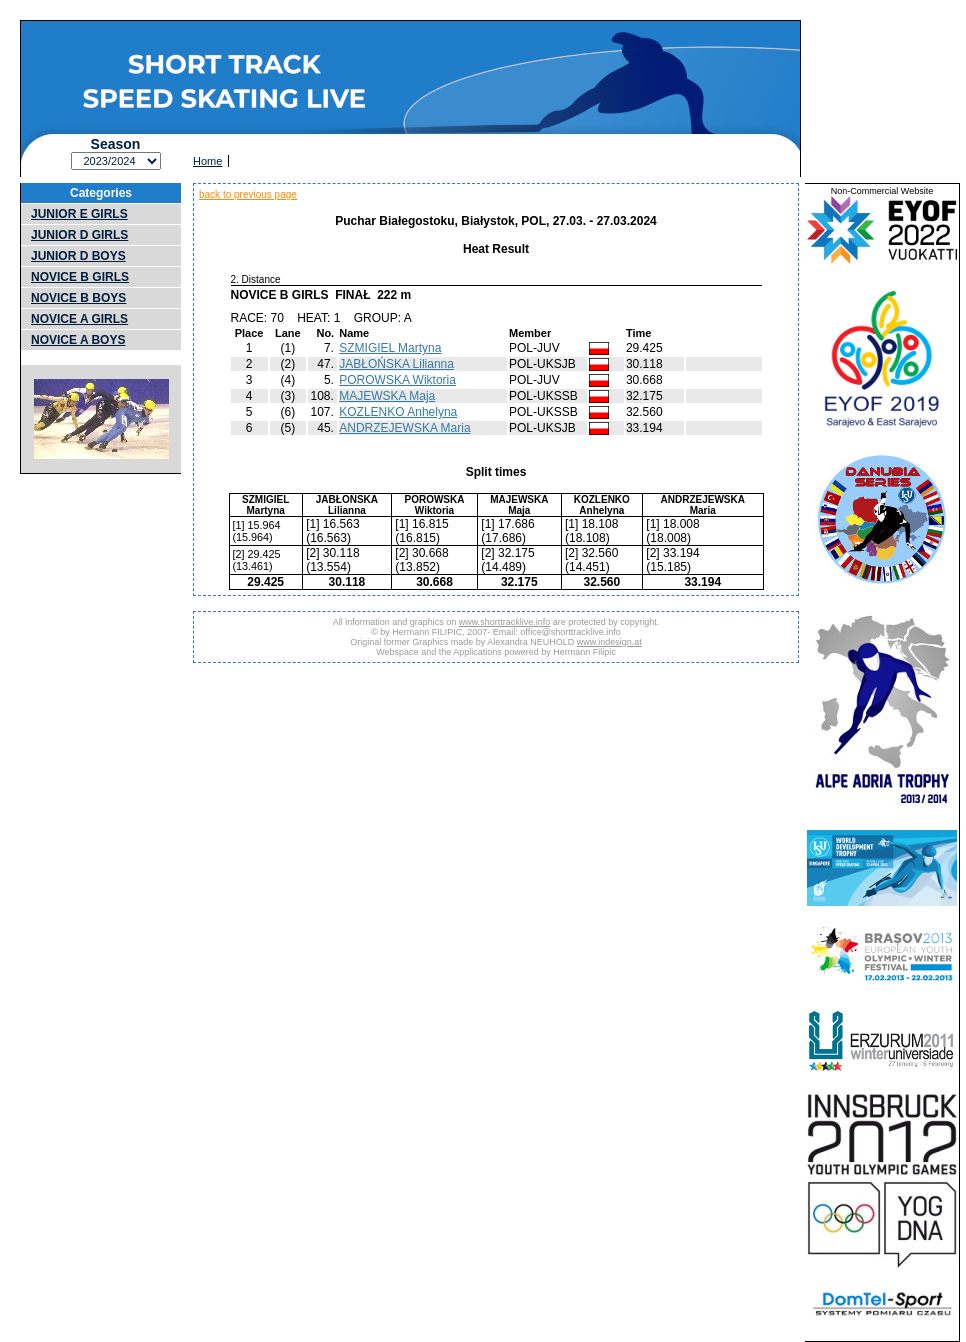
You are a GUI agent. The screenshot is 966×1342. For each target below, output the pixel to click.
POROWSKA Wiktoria (397, 380)
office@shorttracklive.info (570, 632)
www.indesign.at (609, 642)
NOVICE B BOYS (78, 298)
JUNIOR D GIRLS (79, 235)
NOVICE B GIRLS (80, 277)
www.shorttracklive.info (505, 622)
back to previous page (248, 194)
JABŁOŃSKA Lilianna (396, 364)
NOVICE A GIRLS (79, 319)
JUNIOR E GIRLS (79, 214)
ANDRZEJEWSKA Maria (404, 428)
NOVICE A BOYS (78, 340)
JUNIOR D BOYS (78, 256)
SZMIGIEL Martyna (390, 348)
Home (207, 161)
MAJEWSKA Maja (387, 396)
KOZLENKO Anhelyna (398, 412)
